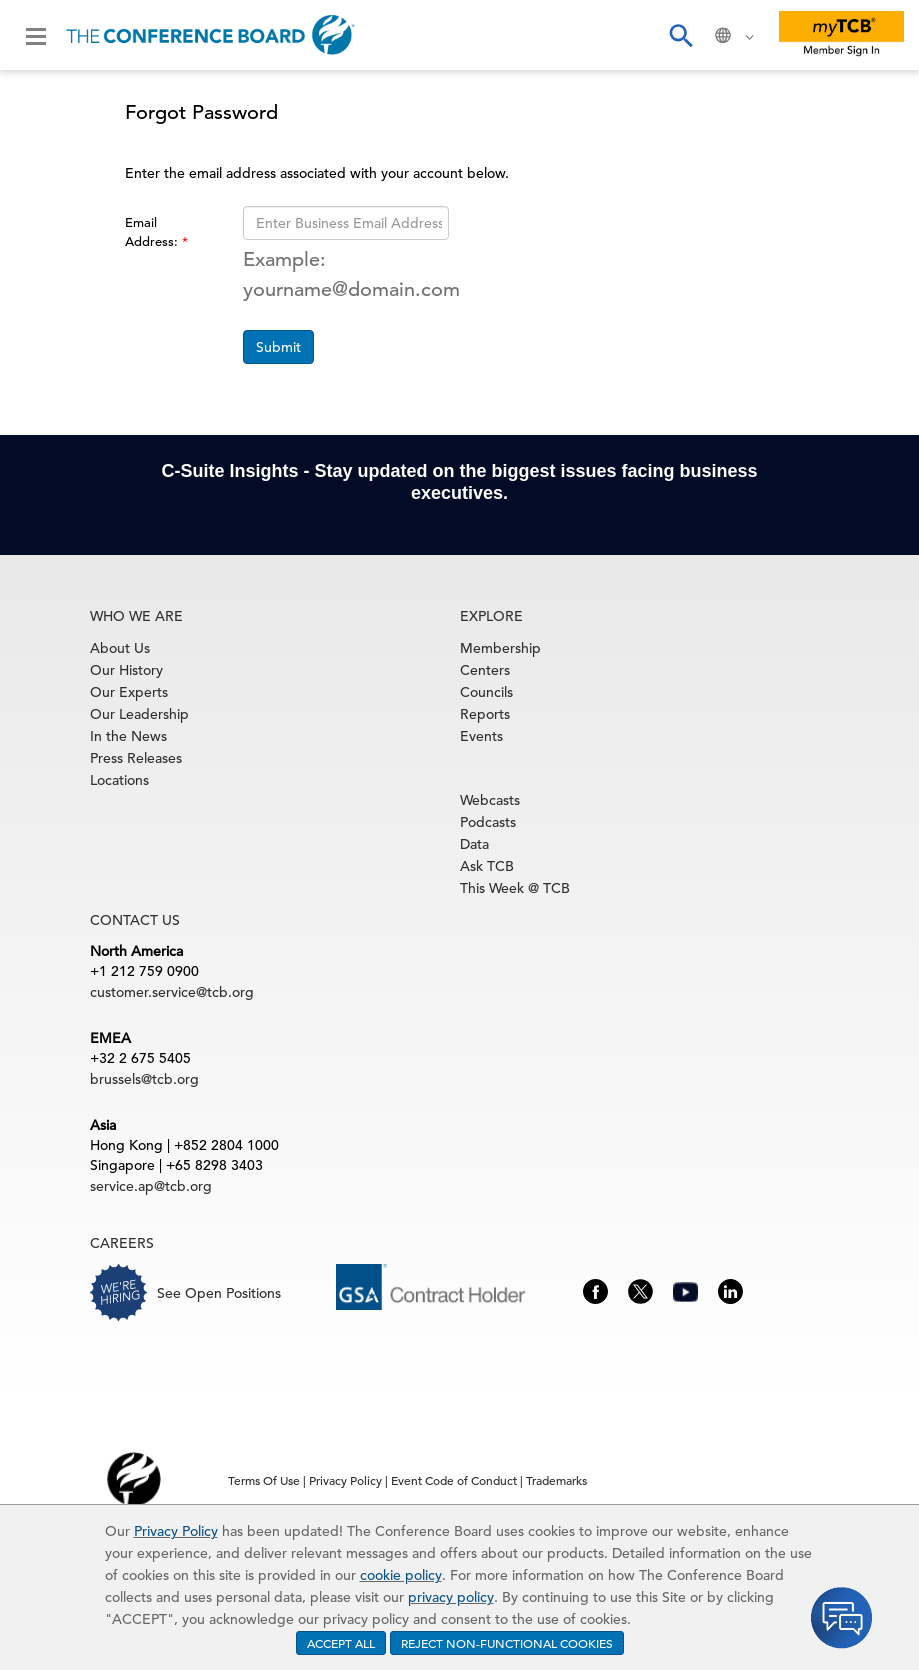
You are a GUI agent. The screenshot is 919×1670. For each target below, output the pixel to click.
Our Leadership (139, 714)
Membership (500, 648)
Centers (485, 670)
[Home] (210, 35)
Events (481, 736)
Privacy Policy (176, 1531)
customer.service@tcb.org (172, 992)
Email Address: (153, 232)
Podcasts (488, 822)
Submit (278, 347)
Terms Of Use (264, 1480)
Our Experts (129, 692)
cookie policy (401, 1575)
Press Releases (136, 758)
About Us (120, 648)
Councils (486, 692)
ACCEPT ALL (341, 1643)
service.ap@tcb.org (151, 1186)
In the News (128, 736)
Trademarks (556, 1480)
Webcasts (490, 800)
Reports (485, 714)
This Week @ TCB (515, 888)
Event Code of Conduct (454, 1480)
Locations (119, 780)
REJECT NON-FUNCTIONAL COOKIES (507, 1643)
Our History (126, 670)
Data (474, 844)
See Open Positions (219, 1293)
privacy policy (451, 1597)
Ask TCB (487, 866)
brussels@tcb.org (144, 1079)
